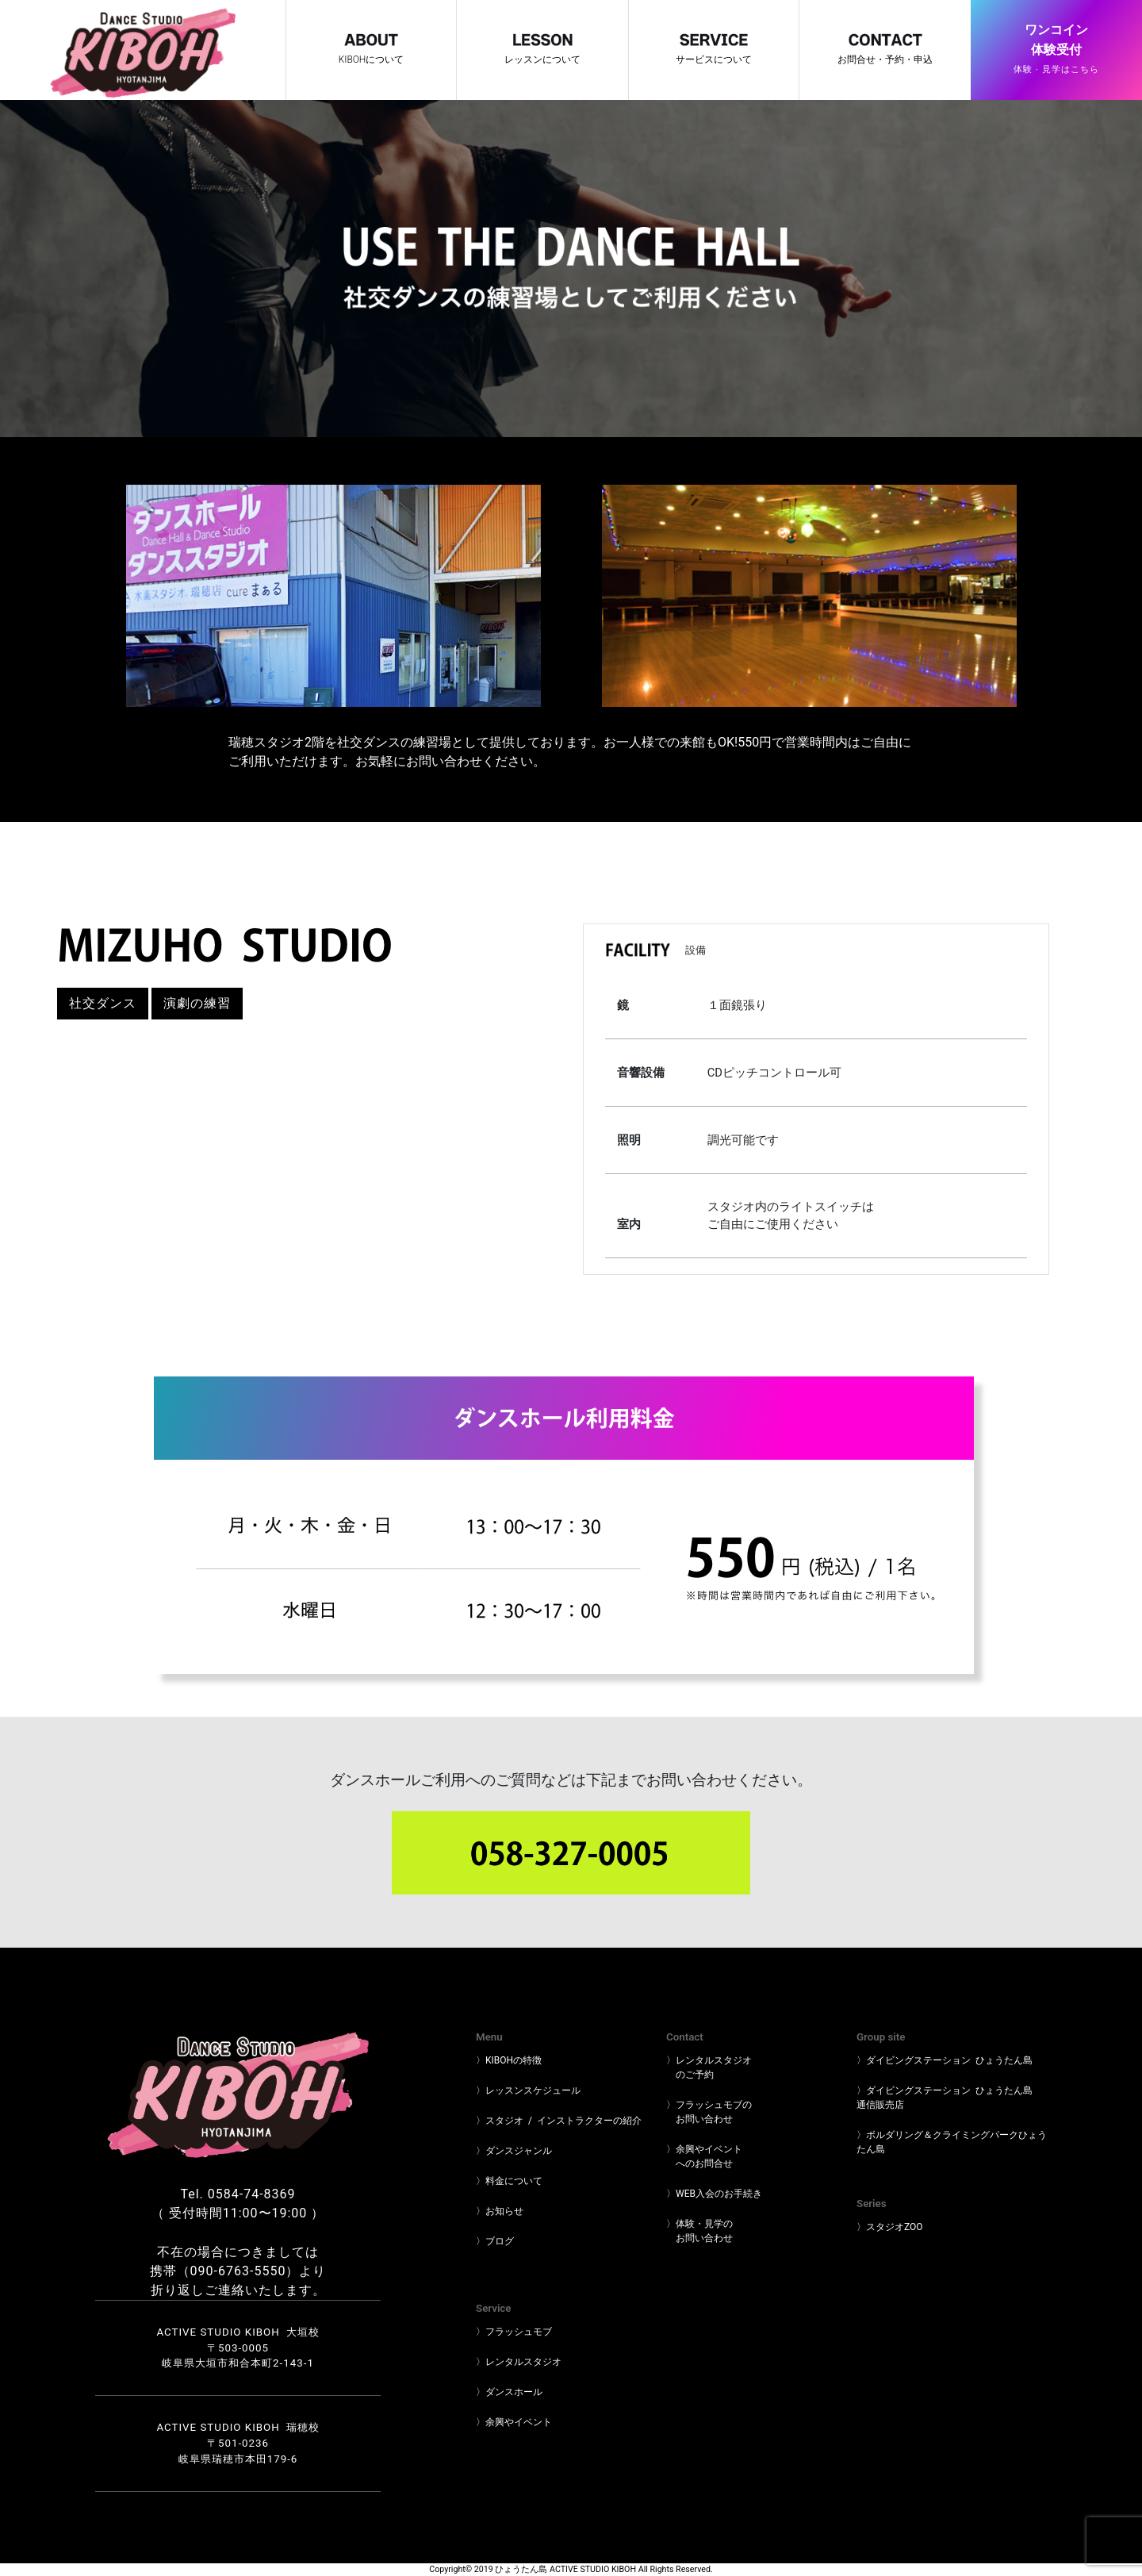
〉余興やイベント (514, 2422)
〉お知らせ (499, 2211)
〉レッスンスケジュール (528, 2090)
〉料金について (509, 2180)
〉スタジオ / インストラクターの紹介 (559, 2120)
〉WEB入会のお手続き (714, 2193)
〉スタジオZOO (889, 2226)
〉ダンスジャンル (514, 2150)
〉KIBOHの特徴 (509, 2060)
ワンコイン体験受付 (1056, 51)
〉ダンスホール (509, 2391)
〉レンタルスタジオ (518, 2361)
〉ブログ (495, 2241)
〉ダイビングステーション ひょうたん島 (944, 2060)
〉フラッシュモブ (514, 2331)
